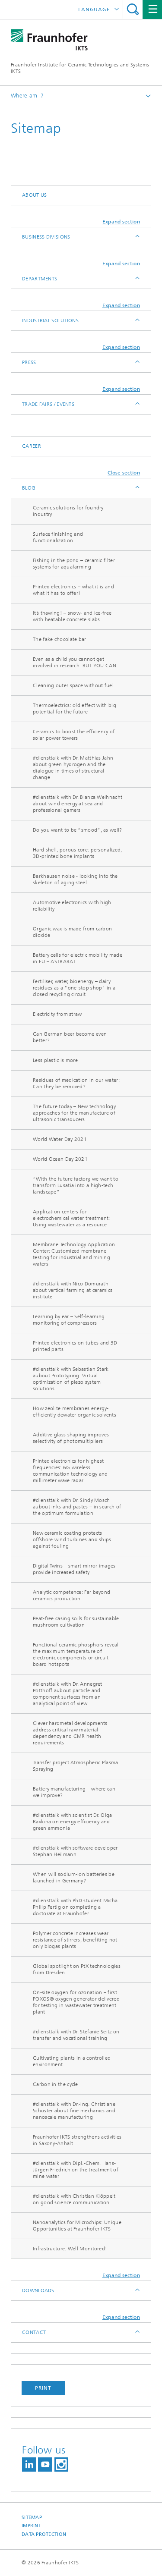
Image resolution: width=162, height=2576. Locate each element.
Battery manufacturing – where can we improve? (74, 1792)
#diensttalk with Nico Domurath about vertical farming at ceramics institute (72, 1290)
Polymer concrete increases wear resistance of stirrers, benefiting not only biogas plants (75, 1939)
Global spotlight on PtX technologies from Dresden (77, 1969)
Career (31, 446)
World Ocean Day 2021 (60, 1159)
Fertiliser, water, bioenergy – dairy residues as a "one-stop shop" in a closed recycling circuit (74, 987)
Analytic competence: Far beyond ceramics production (71, 1595)
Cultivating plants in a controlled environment (72, 2061)
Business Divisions (46, 237)
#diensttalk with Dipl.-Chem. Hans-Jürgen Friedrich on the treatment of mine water (75, 2169)
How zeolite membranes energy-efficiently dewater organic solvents (74, 1411)
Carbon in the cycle (55, 2084)
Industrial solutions (50, 320)
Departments (39, 279)
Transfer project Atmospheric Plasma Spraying (75, 1765)
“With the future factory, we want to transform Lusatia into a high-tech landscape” (75, 1185)
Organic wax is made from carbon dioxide (72, 932)
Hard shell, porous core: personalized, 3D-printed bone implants (77, 853)
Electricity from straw (57, 1014)
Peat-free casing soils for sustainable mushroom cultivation (76, 1621)
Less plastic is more (55, 1060)
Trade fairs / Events (48, 404)
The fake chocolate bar (59, 639)
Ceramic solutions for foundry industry (68, 511)
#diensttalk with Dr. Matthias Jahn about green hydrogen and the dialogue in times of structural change (73, 767)
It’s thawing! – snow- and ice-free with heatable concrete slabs (72, 616)
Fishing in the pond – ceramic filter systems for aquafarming (74, 563)
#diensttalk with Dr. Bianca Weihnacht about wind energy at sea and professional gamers (77, 803)
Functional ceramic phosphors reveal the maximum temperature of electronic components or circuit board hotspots (76, 1654)
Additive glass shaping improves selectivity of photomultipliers (71, 1438)
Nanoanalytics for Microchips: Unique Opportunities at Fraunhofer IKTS (77, 2225)
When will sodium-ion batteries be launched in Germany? (73, 1877)
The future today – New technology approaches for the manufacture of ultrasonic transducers (74, 1112)
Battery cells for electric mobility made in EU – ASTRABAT (77, 958)
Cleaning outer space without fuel (73, 685)
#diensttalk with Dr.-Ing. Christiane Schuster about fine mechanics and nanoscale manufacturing (74, 2110)
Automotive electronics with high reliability (72, 905)
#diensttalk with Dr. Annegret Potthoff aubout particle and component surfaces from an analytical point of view (67, 1693)
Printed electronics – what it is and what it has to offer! (73, 590)
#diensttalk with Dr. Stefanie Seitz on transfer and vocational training (76, 2035)
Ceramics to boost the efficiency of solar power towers (74, 735)
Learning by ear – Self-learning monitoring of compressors (69, 1319)
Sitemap (32, 2517)
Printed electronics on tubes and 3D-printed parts (76, 1346)
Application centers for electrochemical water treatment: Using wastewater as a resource (71, 1218)
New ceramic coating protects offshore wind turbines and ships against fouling (72, 1539)
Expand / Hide (137, 237)
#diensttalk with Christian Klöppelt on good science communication (74, 2199)
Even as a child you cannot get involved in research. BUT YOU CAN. (75, 662)
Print (43, 2388)
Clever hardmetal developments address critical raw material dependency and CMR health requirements (70, 1733)
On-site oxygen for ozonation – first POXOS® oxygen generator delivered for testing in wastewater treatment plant (76, 2002)
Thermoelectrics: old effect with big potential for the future (74, 708)
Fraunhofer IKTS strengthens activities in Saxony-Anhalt (77, 2140)
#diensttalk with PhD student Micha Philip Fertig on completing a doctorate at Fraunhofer (75, 1906)
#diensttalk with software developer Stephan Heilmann (75, 1851)
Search (133, 9)
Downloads (38, 2290)
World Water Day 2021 (60, 1139)
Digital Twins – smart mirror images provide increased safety (74, 1569)
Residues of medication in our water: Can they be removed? (76, 1083)
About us (34, 195)
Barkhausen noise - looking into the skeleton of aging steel (75, 879)
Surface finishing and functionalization (58, 537)
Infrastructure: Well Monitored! (70, 2249)
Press (29, 362)
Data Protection (44, 2534)
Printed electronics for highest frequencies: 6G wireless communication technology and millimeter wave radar (70, 1470)
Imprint (31, 2526)
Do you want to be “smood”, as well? (77, 830)
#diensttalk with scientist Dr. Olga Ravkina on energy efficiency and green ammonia (72, 1821)
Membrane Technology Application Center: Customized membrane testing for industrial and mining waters (74, 1254)
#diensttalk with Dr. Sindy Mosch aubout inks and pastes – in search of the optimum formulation (77, 1506)
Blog (28, 488)
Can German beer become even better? (70, 1037)
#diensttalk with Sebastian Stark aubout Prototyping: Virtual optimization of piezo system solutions (71, 1379)
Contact (34, 2332)
